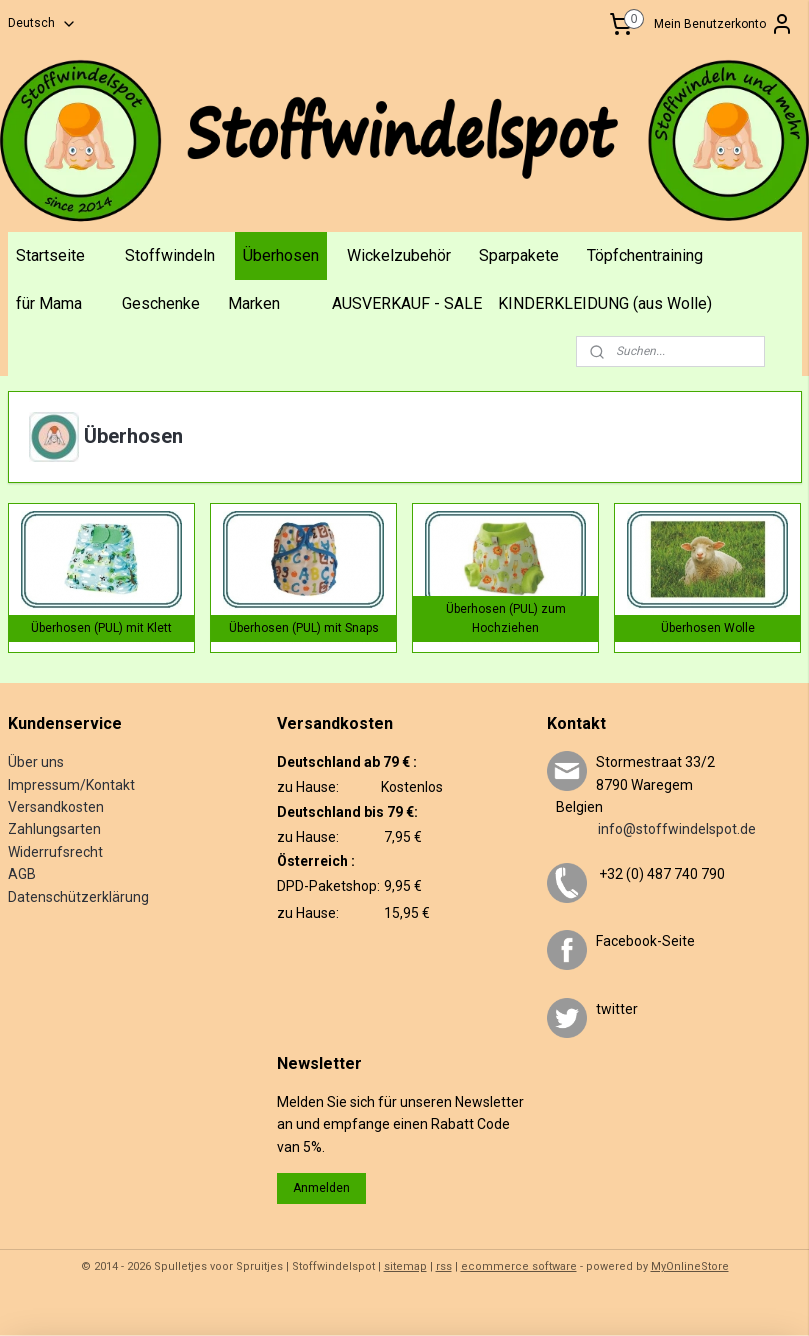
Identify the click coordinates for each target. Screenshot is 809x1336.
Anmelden (321, 1188)
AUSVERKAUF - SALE (407, 303)
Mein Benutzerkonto (724, 24)
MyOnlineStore (690, 1266)
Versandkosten (56, 807)
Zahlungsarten (54, 829)
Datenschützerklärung (78, 897)
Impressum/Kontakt (71, 785)
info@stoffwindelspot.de (651, 829)
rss (444, 1266)
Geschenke (161, 303)
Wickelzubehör (399, 255)
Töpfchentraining (645, 255)
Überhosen (281, 255)
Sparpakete (519, 255)
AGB (22, 874)
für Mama (49, 303)
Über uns (36, 762)
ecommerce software (519, 1266)
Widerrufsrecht (55, 852)
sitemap (405, 1266)
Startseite (50, 255)
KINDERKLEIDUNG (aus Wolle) (605, 303)
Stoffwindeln (170, 255)
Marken (254, 303)
